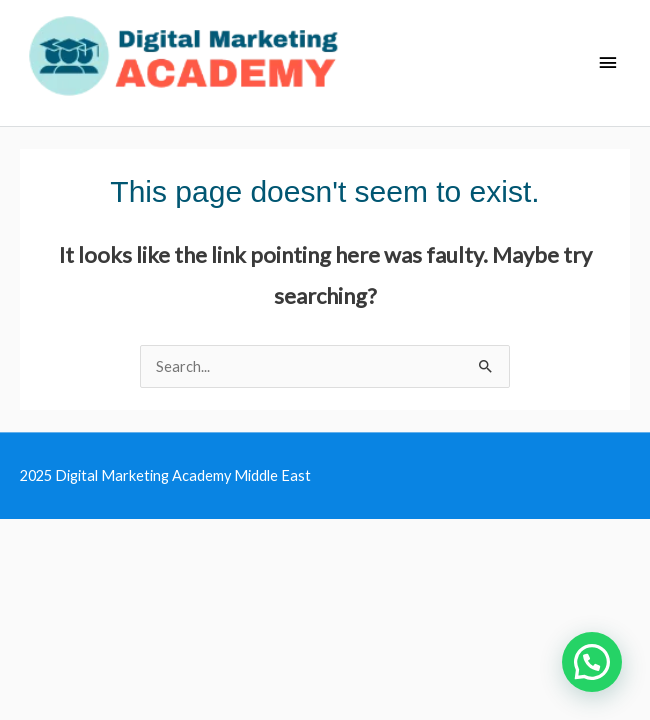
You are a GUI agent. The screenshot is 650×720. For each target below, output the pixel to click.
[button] (592, 662)
